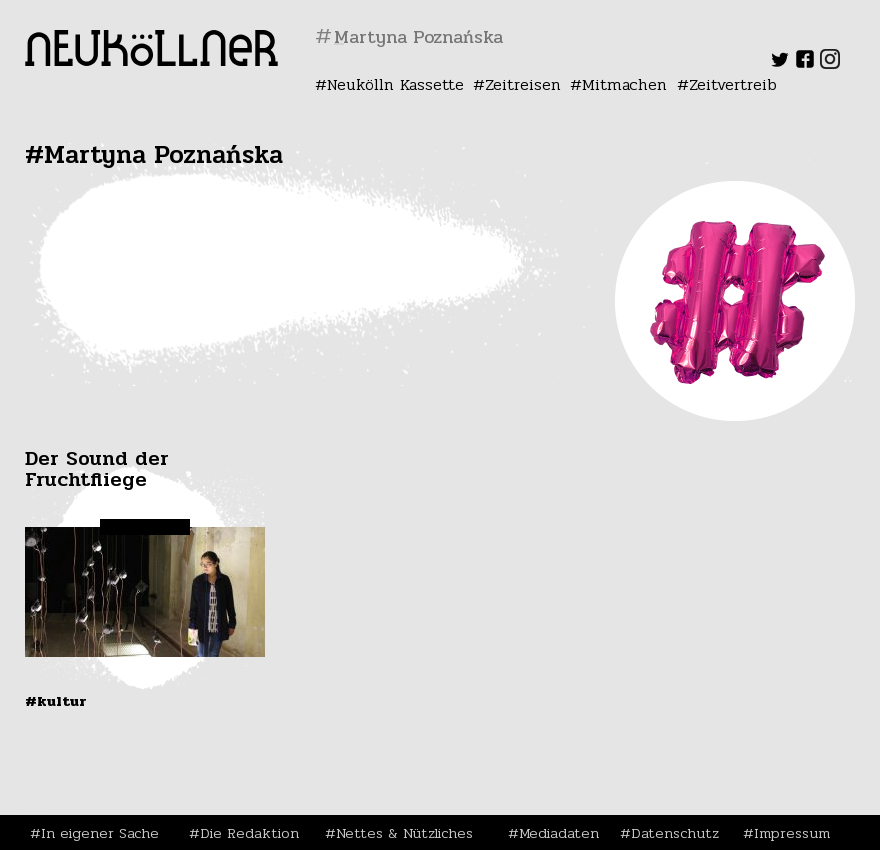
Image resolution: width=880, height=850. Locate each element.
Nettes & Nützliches (404, 833)
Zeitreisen (523, 84)
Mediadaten (559, 833)
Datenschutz (675, 833)
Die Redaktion (249, 833)
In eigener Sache (100, 833)
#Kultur (56, 701)
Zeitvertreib (733, 84)
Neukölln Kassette (395, 84)
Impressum (792, 833)
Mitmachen (624, 84)
